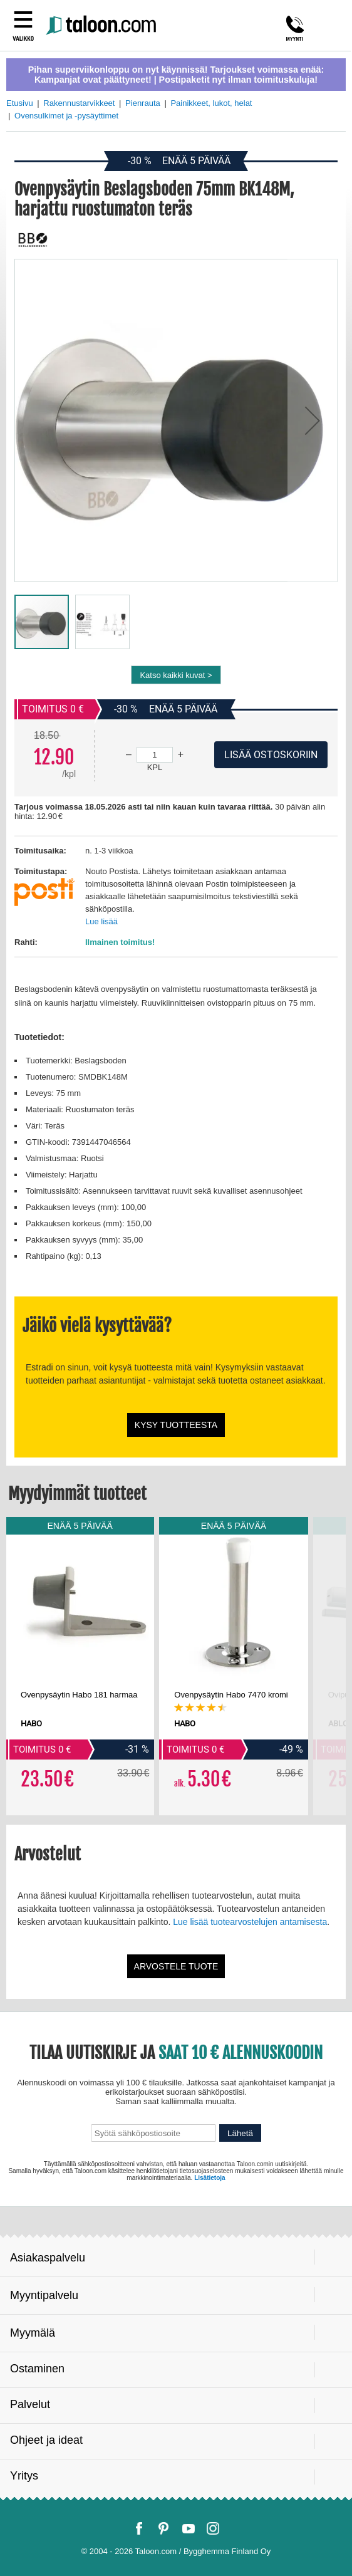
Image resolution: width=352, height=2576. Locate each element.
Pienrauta (142, 103)
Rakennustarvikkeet (79, 103)
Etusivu (19, 103)
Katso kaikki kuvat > (176, 675)
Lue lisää (101, 921)
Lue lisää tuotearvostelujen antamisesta (250, 1922)
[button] (312, 420)
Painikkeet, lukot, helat (211, 103)
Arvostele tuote (176, 1966)
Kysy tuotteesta (176, 1425)
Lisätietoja (209, 2177)
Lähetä (240, 2133)
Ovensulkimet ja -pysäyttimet (66, 115)
